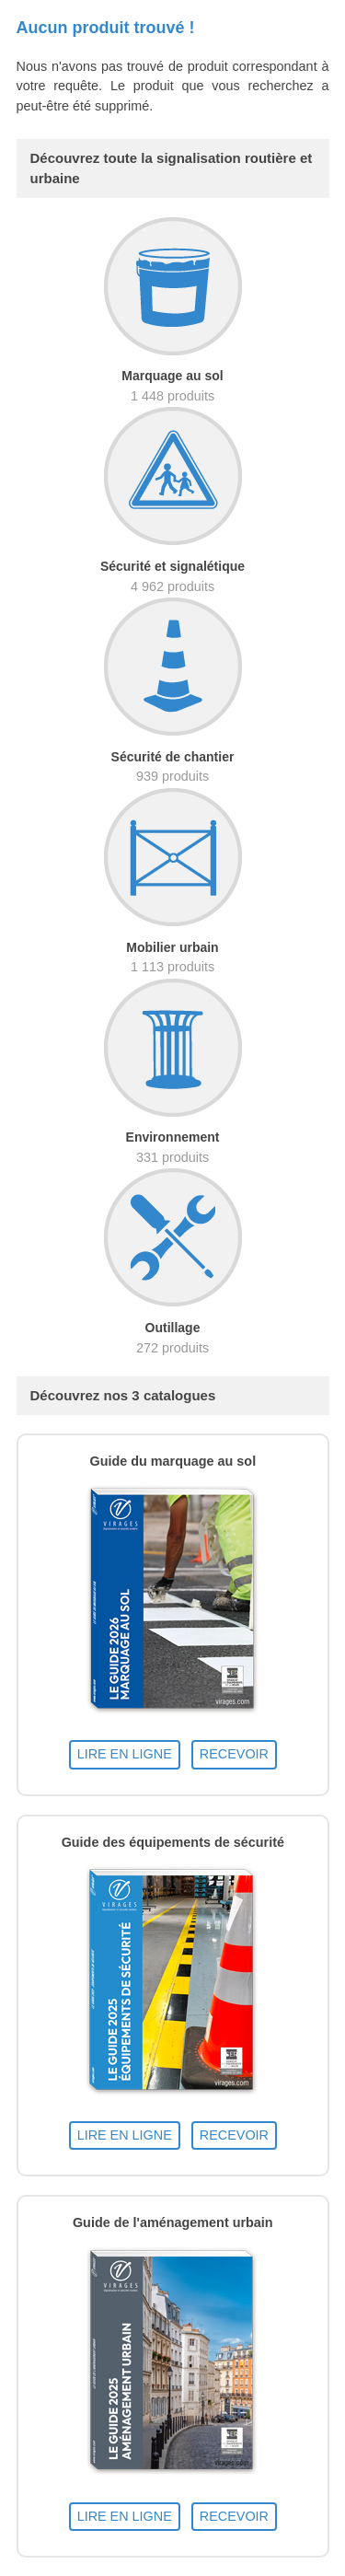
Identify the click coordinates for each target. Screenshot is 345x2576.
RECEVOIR (234, 1753)
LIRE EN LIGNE (124, 1753)
